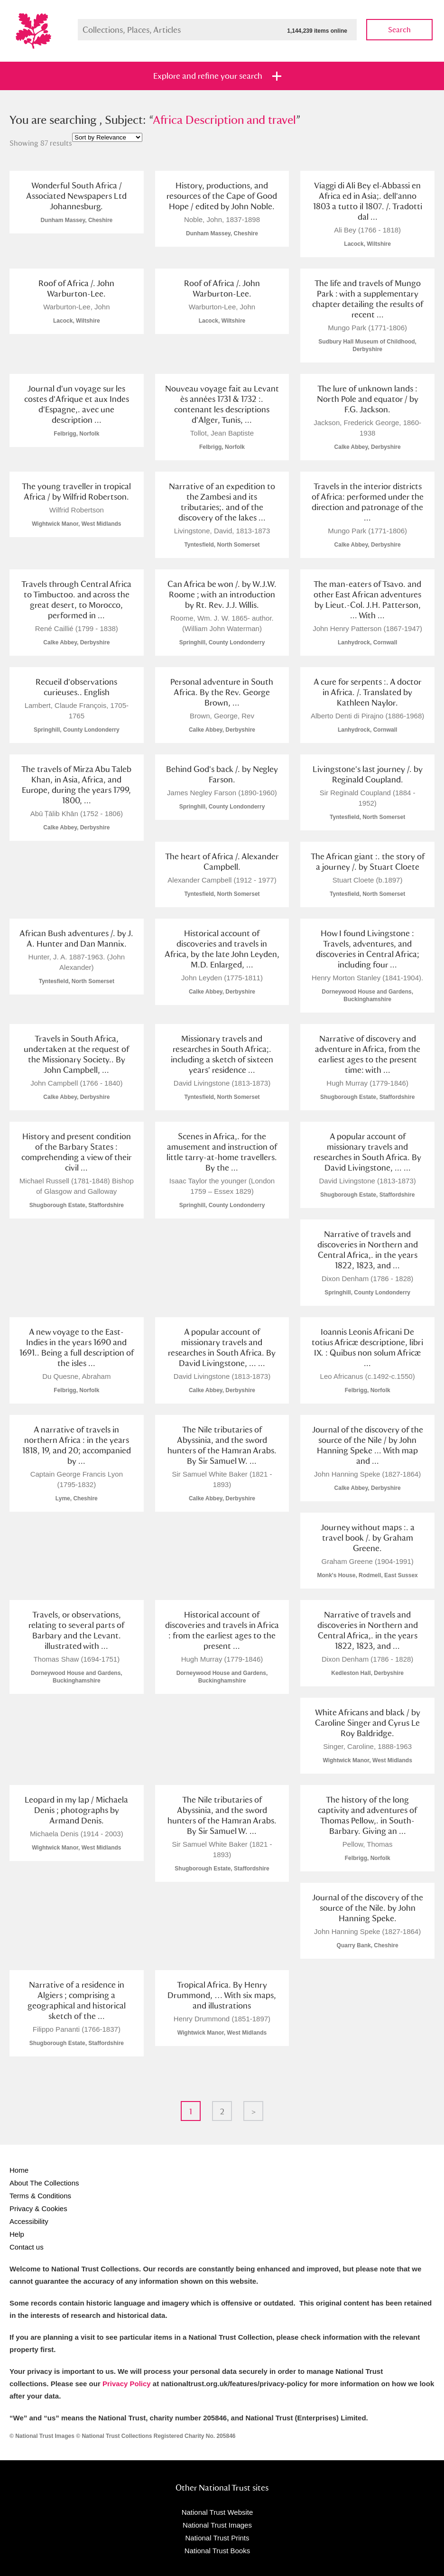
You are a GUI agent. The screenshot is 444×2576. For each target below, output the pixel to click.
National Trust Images (217, 2525)
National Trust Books (217, 2551)
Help (16, 2234)
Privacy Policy (126, 2384)
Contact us (26, 2247)
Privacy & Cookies (38, 2208)
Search (399, 29)
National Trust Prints (217, 2538)
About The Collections (44, 2183)
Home (18, 2170)
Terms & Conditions (40, 2196)
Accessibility (28, 2221)
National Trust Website (217, 2512)
